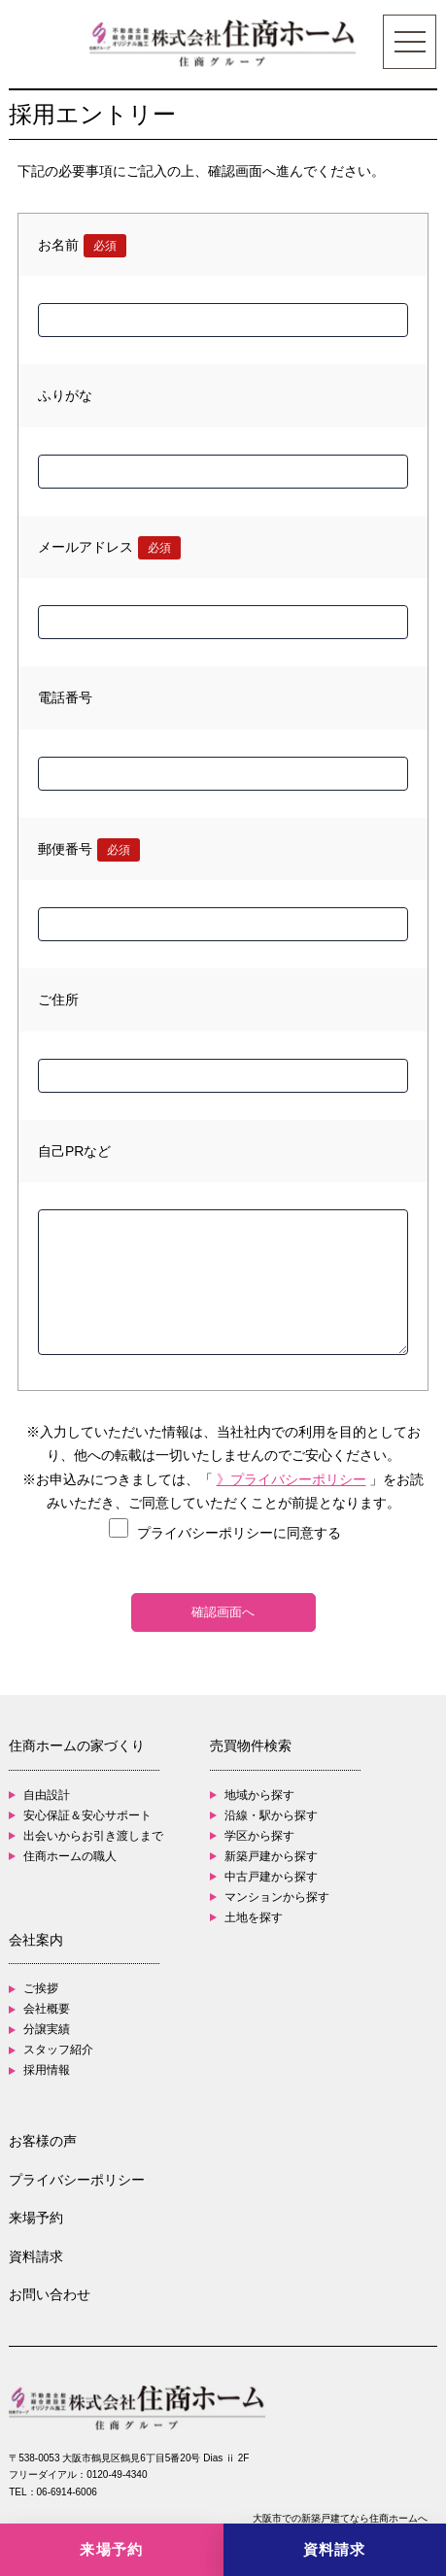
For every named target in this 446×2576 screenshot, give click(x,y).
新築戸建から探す (271, 1856)
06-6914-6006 (67, 2492)
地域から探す (259, 1795)
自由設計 (46, 1795)
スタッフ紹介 (58, 2049)
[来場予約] (111, 2550)
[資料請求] (335, 2550)
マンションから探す (276, 1897)
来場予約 (36, 2217)
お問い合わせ (49, 2294)
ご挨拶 (40, 1988)
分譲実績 (46, 2029)
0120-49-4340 (116, 2474)
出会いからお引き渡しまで (93, 1836)
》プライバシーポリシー (291, 1479)
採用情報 (46, 2070)
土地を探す (253, 1917)
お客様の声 (43, 2141)
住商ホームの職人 (70, 1856)
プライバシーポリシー (77, 2179)
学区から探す (259, 1836)
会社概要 (46, 2009)
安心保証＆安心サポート (87, 1815)
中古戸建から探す (271, 1876)
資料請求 (36, 2256)
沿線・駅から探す (271, 1815)
